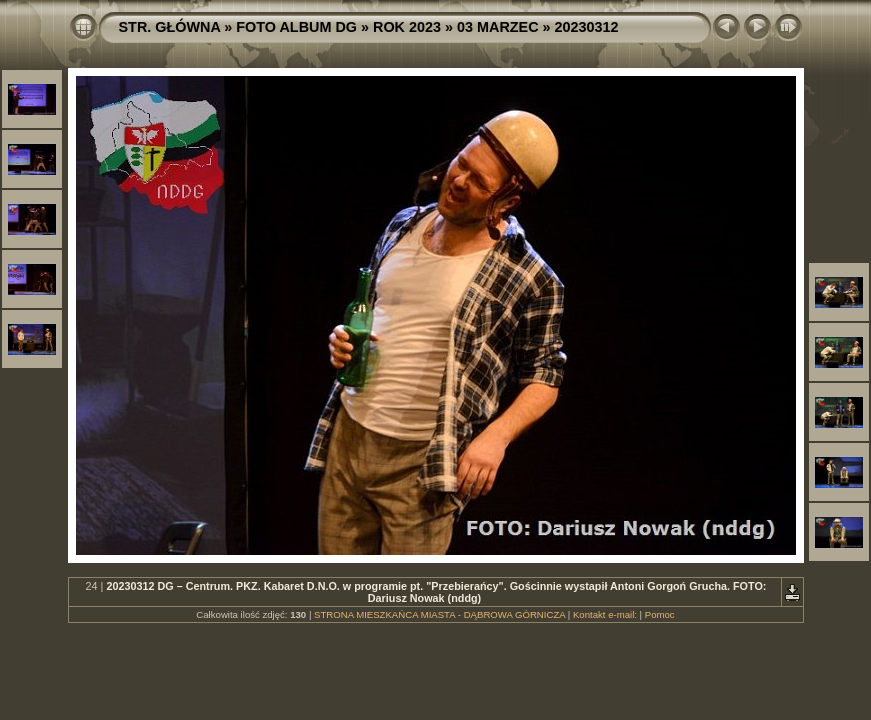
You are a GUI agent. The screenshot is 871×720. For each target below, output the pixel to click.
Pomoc (660, 614)
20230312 (587, 27)
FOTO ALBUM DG (296, 27)
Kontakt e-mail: (605, 614)
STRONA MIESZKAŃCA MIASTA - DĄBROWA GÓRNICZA (439, 614)
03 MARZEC (498, 27)
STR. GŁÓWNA (170, 27)
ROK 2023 (407, 27)
